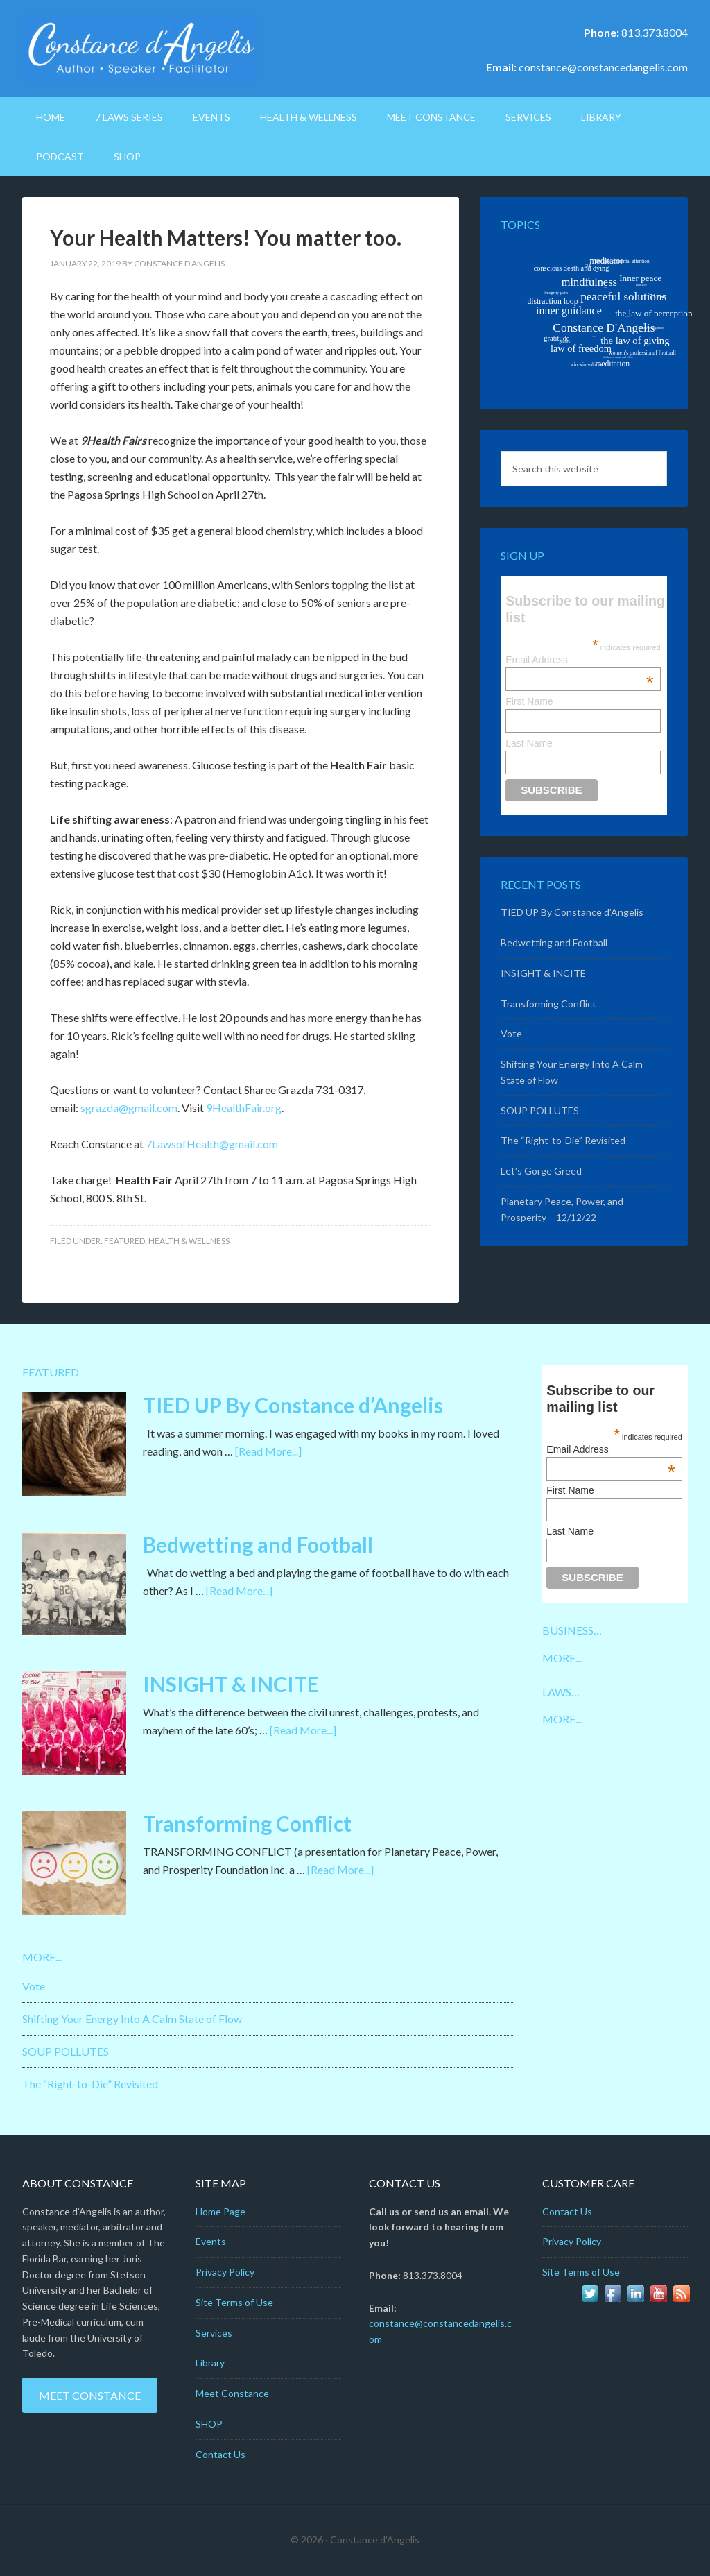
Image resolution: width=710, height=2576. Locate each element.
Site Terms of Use (234, 2302)
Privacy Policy (225, 2272)
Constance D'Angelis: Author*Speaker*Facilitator (140, 48)
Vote (511, 1033)
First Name (529, 701)
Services (214, 2333)
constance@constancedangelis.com (603, 67)
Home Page (220, 2211)
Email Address (579, 659)
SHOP (209, 2424)
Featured (124, 1241)
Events (211, 2241)
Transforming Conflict (548, 1003)
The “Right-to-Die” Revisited (563, 1140)
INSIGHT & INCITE (543, 973)
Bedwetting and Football (554, 942)
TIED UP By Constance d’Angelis (572, 912)
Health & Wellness (189, 1241)
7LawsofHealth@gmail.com (212, 1143)
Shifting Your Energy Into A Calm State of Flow (132, 2018)
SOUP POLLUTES (540, 1110)
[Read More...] (268, 1451)
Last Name (529, 743)
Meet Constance (90, 2395)
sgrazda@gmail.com (129, 1107)
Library (210, 2363)
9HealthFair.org (244, 1107)
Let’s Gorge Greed (541, 1171)
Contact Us (220, 2454)
